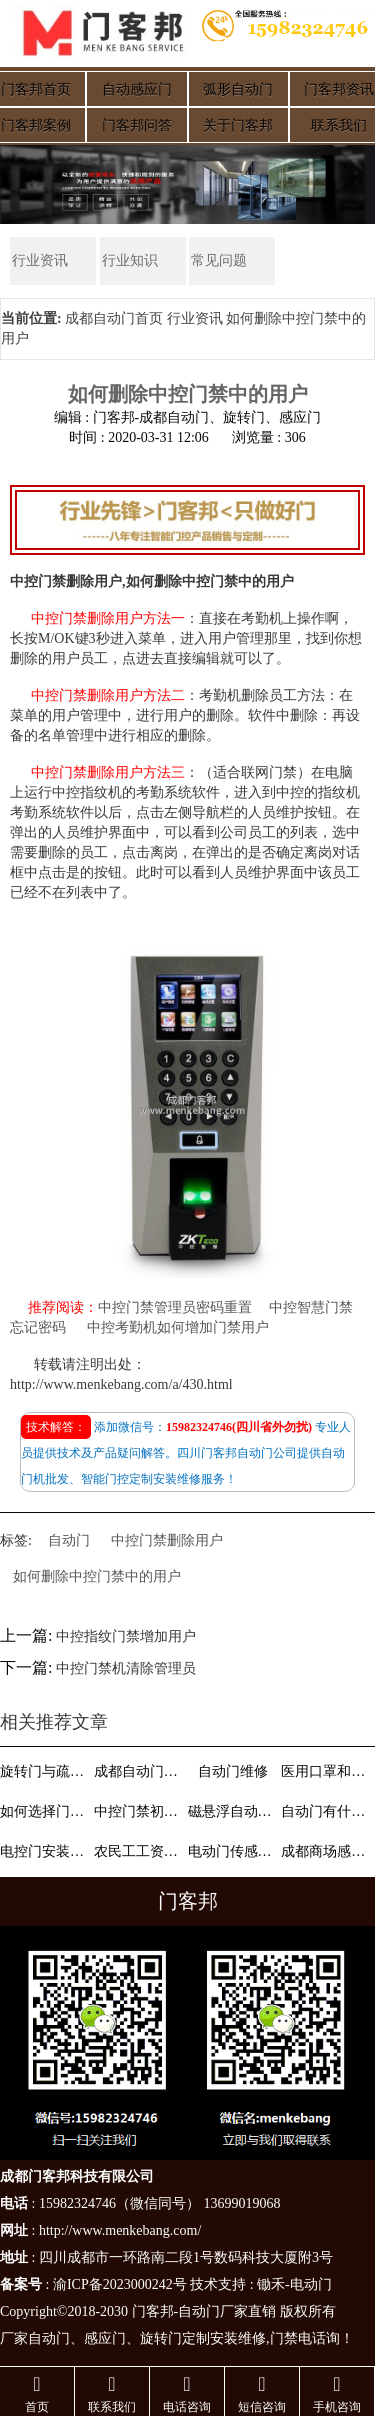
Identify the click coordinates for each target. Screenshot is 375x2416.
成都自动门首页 (114, 318)
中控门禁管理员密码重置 (175, 1308)
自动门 (69, 1540)
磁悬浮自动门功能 (233, 1811)
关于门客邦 (238, 125)
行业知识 (128, 260)
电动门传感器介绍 (233, 1851)
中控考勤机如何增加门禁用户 (178, 1328)
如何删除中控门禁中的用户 (97, 1576)
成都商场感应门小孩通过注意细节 (326, 1851)
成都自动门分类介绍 (139, 1771)
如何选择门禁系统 (45, 1811)
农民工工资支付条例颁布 (139, 1851)
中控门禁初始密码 (139, 1811)
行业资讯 (38, 260)
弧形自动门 (238, 89)
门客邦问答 (137, 125)
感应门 (105, 2338)
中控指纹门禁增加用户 (126, 1636)
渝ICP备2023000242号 (120, 2284)
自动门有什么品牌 (326, 1811)
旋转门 (161, 2338)
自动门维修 (233, 1771)
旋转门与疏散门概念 (45, 1771)
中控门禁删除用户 (167, 1540)
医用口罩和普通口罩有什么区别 (326, 1771)
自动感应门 (137, 89)
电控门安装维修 (45, 1851)
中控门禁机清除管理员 (126, 1669)
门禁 (284, 2338)
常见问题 (217, 260)
